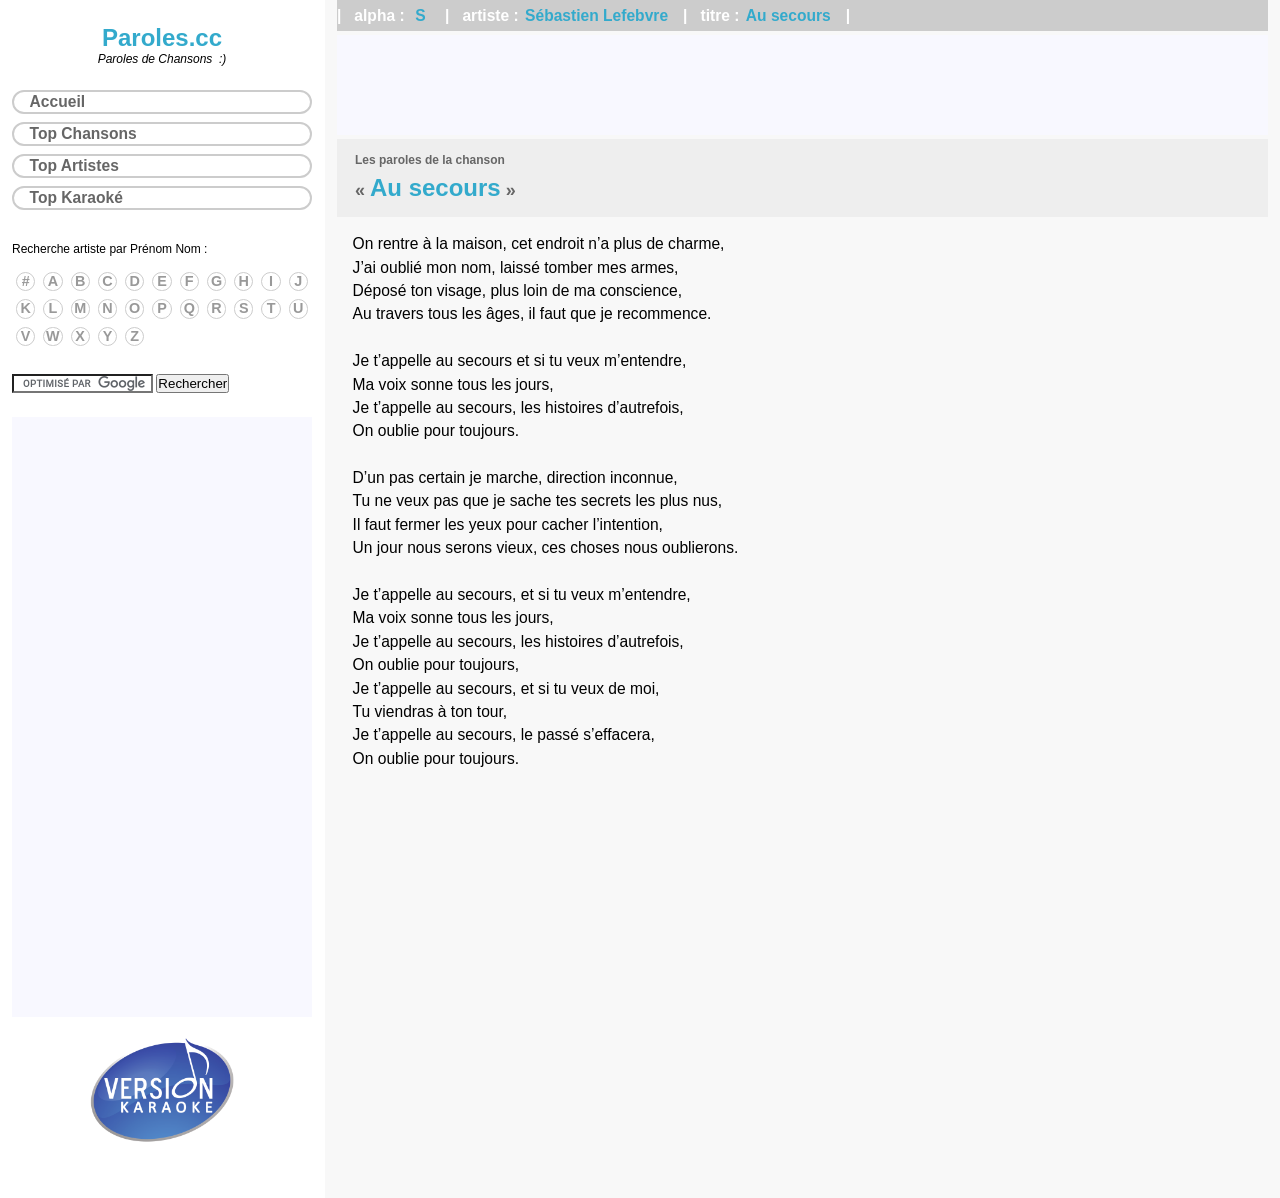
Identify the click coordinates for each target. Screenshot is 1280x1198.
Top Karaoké (76, 197)
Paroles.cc (162, 37)
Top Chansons (83, 133)
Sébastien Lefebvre (596, 15)
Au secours (788, 15)
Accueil (57, 101)
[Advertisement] (802, 85)
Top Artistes (74, 165)
